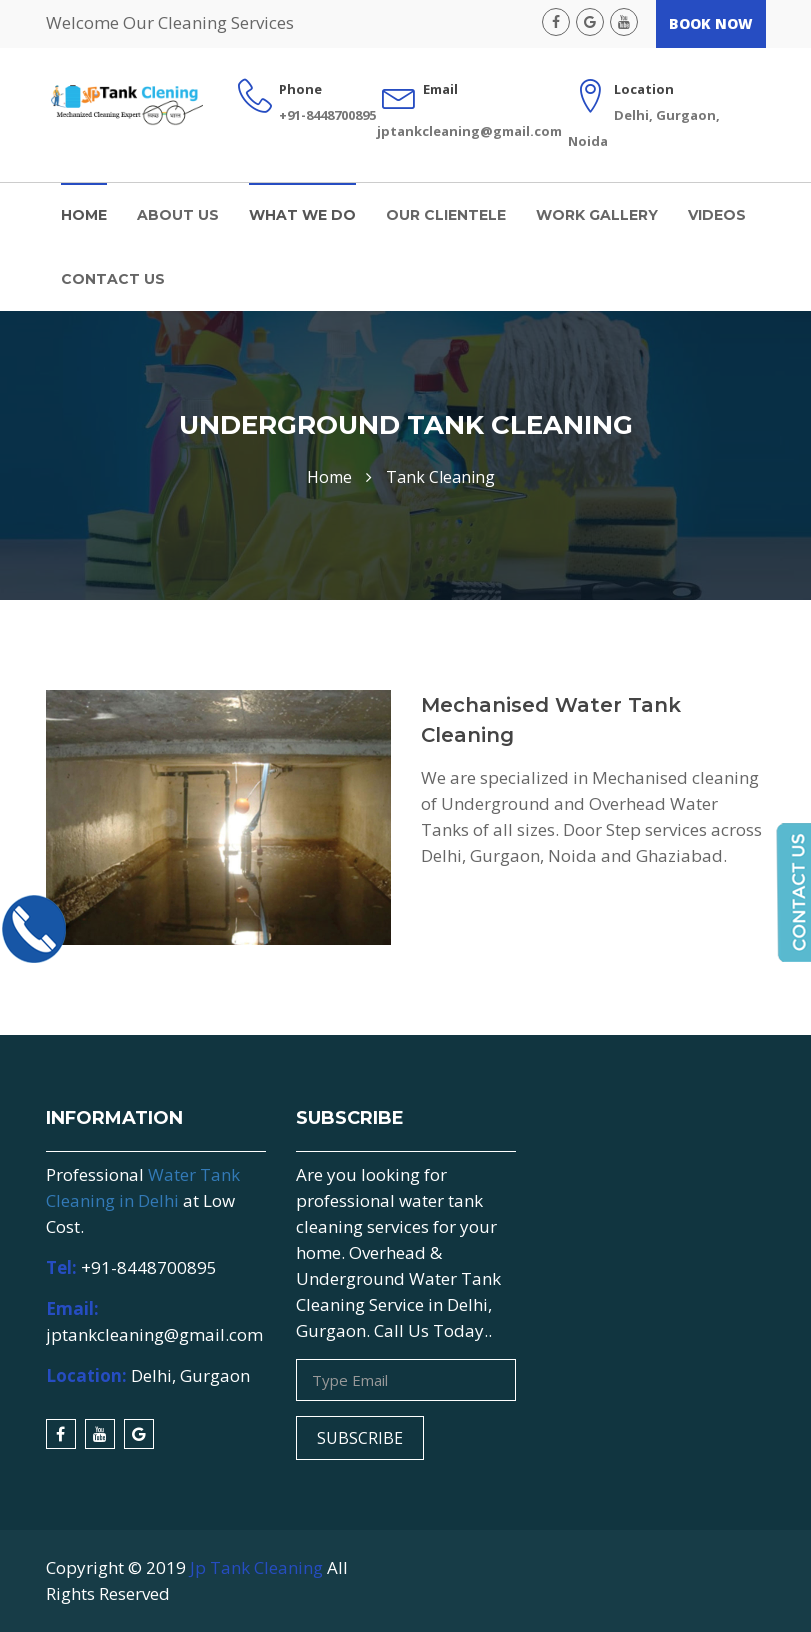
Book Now (711, 23)
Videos (717, 215)
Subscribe (360, 1438)
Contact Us (113, 279)
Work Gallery (597, 215)
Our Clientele (446, 215)
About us (178, 215)
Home (84, 215)
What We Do (302, 215)
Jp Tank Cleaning (256, 1567)
